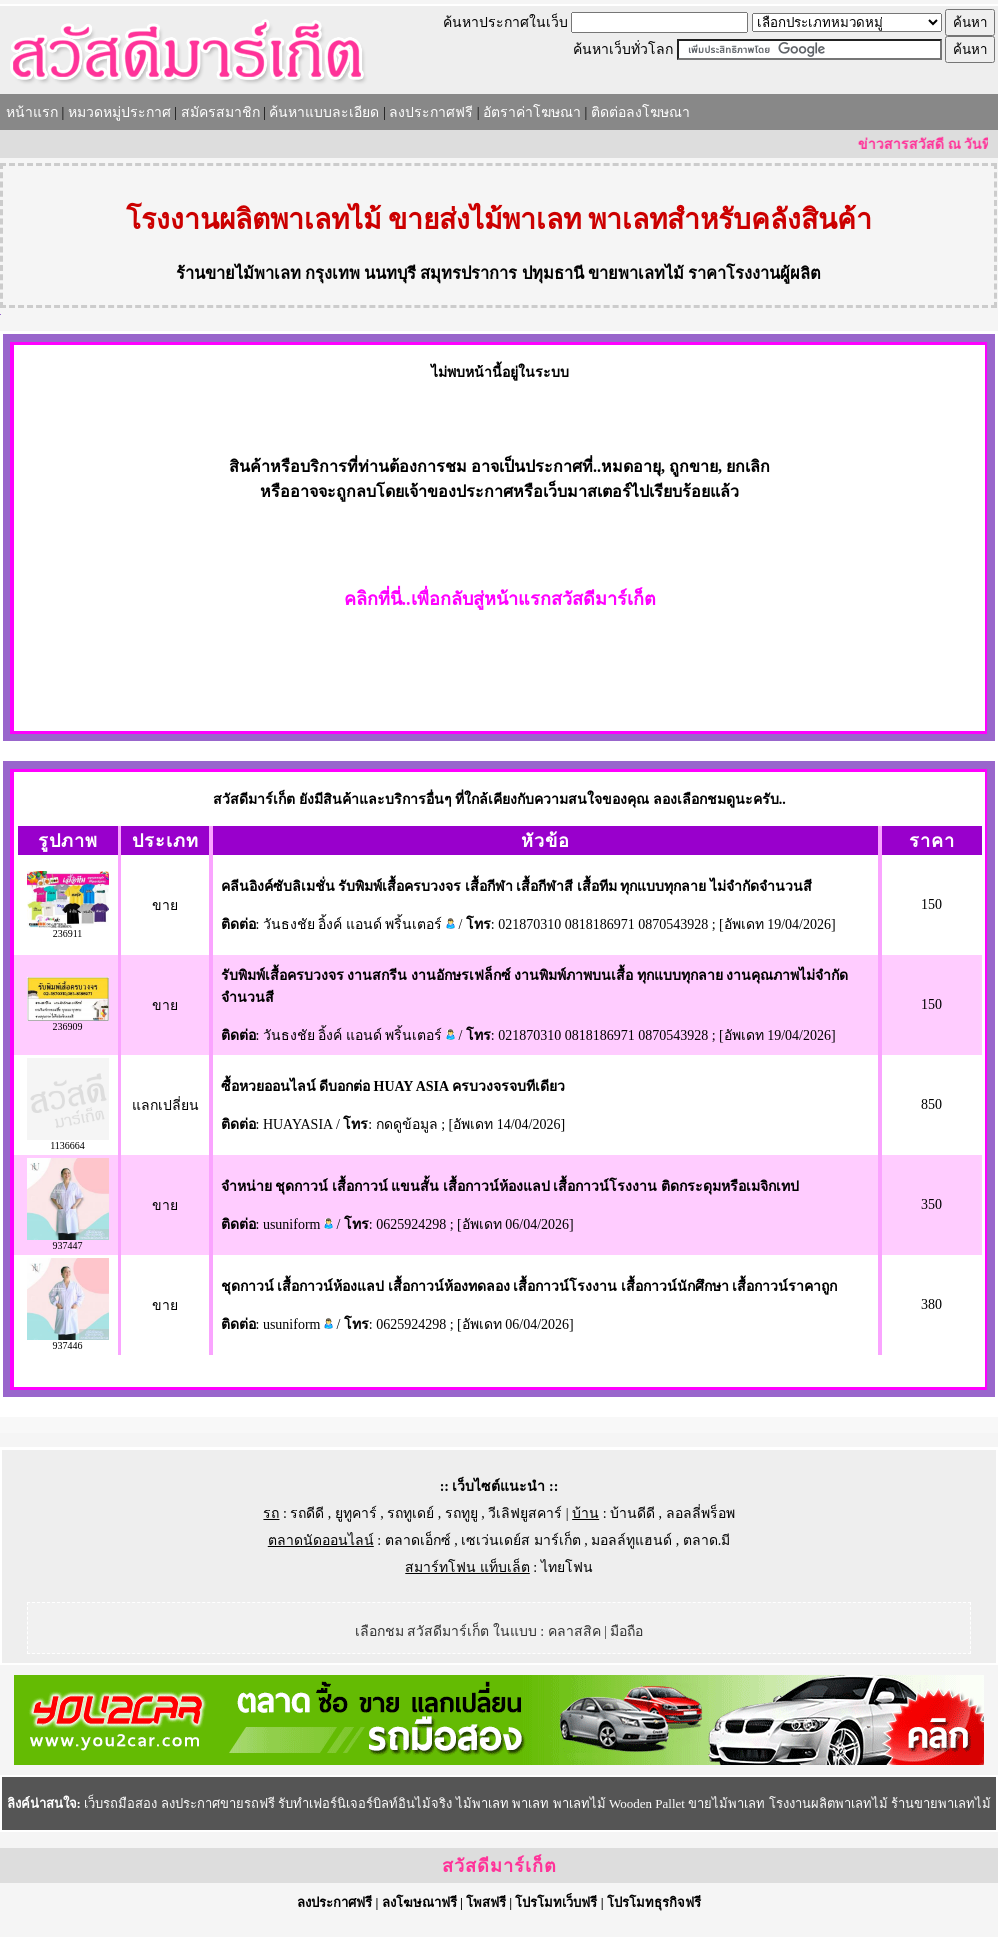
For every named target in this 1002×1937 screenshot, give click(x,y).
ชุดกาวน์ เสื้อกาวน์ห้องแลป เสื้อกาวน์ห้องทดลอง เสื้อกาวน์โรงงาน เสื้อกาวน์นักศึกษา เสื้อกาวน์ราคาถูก (529, 1286)
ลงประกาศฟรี (431, 112)
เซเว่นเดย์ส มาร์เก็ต (521, 1540)
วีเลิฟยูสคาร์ (525, 1513)
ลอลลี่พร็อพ (700, 1513)
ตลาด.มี (707, 1540)
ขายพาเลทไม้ (636, 273)
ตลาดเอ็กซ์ (418, 1540)
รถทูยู (461, 1513)
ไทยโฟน (567, 1567)
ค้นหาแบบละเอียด (324, 112)
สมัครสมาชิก (220, 112)
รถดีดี (307, 1513)
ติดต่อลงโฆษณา (640, 112)
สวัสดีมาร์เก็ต (499, 1866)
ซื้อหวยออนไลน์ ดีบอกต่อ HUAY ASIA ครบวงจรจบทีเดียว (393, 1086)
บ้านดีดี (632, 1513)
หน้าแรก (32, 112)
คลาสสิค (574, 1631)
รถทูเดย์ (410, 1513)
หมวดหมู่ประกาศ (119, 112)
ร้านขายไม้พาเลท (238, 273)
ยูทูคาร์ (356, 1513)
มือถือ (626, 1631)
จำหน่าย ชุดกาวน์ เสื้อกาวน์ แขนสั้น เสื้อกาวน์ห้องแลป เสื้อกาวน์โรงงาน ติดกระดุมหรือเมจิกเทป (510, 1186)
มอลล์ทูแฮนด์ (631, 1540)
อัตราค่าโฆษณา (532, 112)
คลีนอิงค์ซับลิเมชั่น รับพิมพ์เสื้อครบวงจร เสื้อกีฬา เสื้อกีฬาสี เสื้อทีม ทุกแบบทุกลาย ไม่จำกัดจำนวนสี (516, 886)
